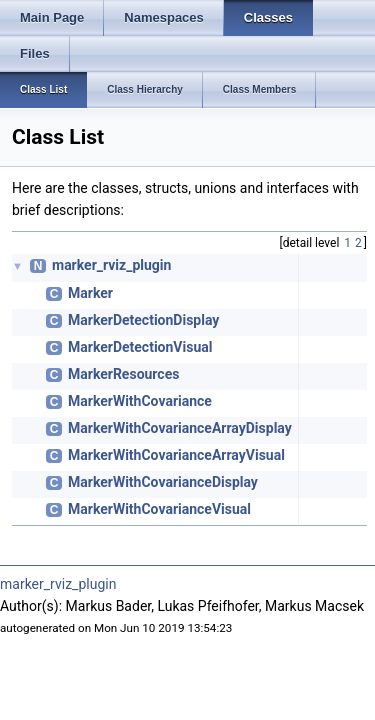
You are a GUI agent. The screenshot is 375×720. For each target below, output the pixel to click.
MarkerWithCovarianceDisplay (163, 482)
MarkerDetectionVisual (140, 347)
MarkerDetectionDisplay (143, 320)
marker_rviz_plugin (111, 265)
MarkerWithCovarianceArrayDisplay (180, 428)
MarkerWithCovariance (140, 401)
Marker (90, 293)
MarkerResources (123, 374)
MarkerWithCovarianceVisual (159, 509)
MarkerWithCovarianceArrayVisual (176, 455)
